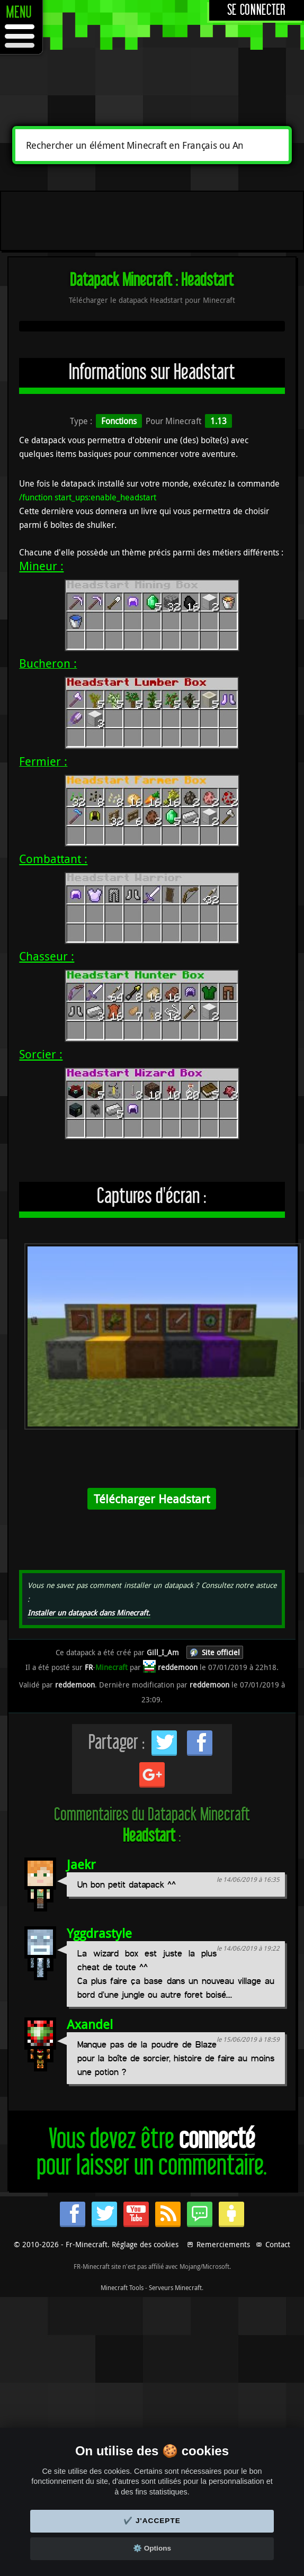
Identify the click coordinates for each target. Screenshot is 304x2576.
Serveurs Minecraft (175, 2287)
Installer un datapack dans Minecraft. (89, 1613)
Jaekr (81, 1864)
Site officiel (221, 1652)
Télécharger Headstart (152, 1498)
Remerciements (223, 2244)
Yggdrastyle (99, 1933)
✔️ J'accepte (152, 2521)
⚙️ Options (152, 2548)
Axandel (90, 2024)
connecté (217, 2139)
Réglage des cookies (145, 2244)
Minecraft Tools (122, 2287)
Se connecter (256, 10)
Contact (277, 2244)
